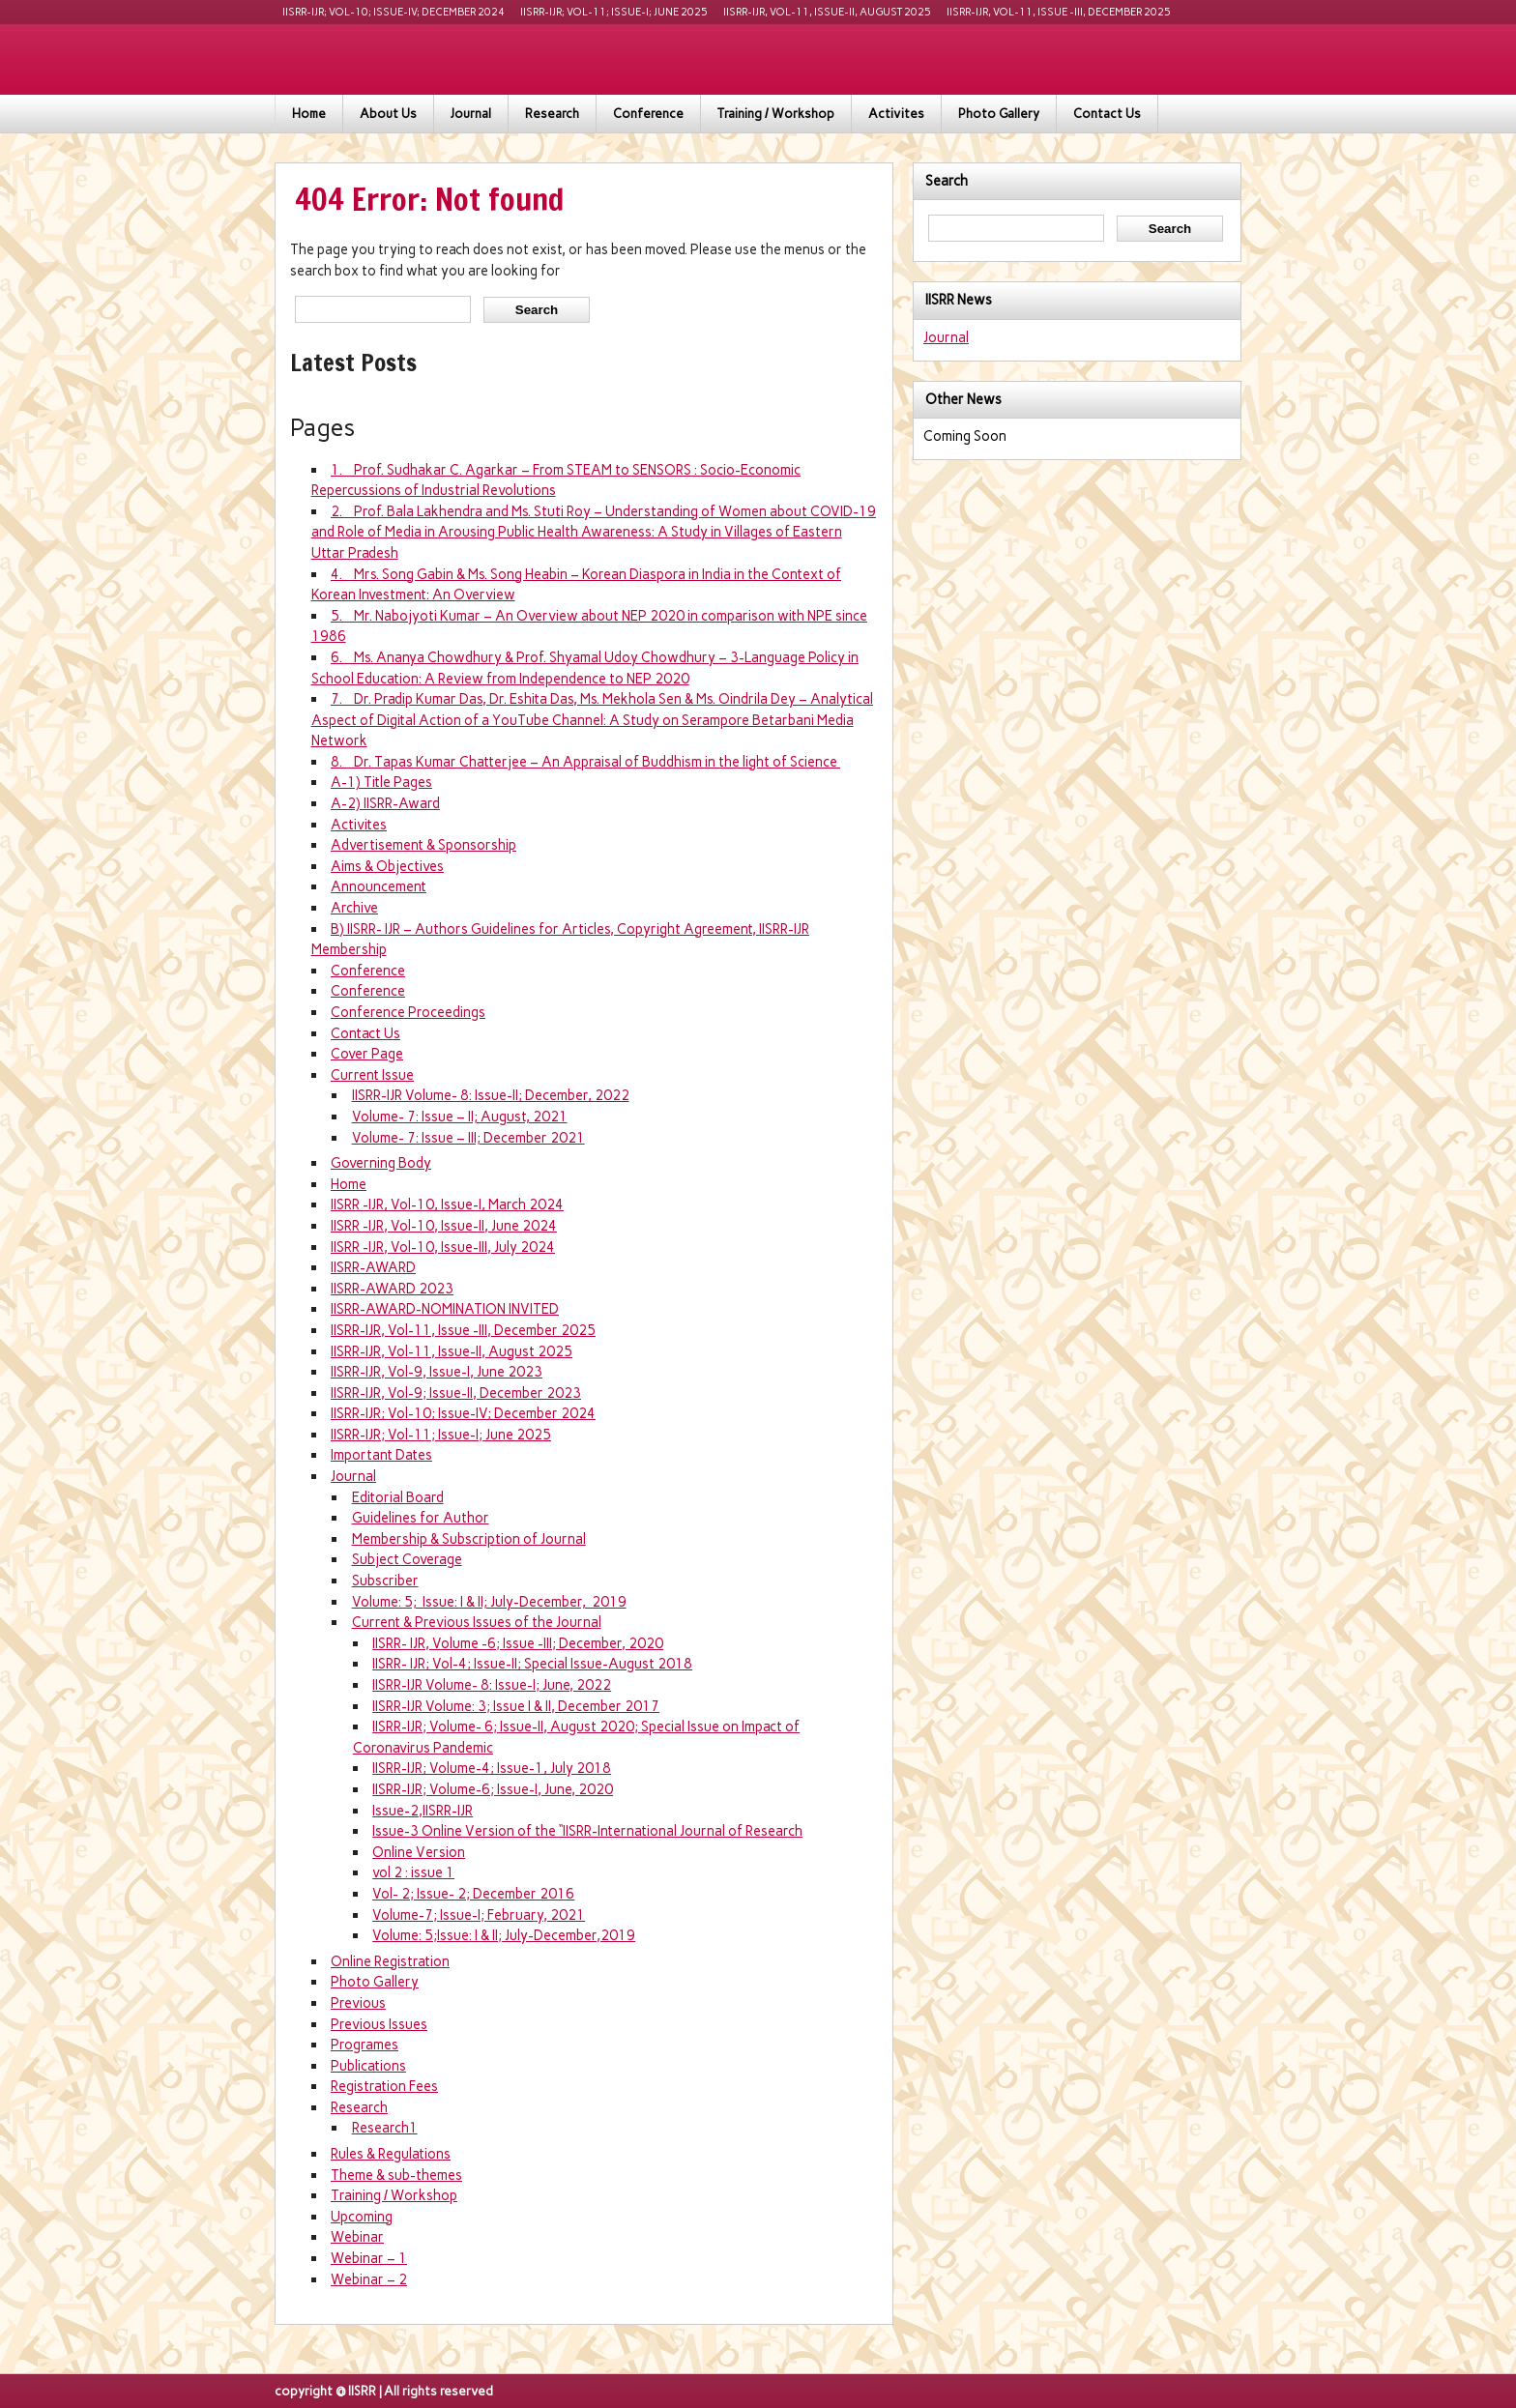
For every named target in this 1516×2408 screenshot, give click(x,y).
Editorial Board (398, 1497)
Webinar (357, 2237)
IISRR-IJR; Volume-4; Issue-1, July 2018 (491, 1768)
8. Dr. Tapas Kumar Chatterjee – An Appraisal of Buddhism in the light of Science (585, 761)
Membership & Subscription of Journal (469, 1539)
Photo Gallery (998, 113)
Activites (896, 113)
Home (309, 113)
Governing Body (381, 1163)
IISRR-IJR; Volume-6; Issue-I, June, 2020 (492, 1789)
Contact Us (1107, 113)
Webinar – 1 (369, 2258)
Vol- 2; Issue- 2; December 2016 (473, 1893)
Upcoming (362, 2216)
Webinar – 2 (369, 2279)
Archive (354, 907)
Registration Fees (384, 2086)
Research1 (385, 2127)
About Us (388, 113)
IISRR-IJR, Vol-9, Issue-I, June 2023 (436, 1371)
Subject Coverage (407, 1559)
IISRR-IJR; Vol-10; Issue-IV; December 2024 (393, 12)
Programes (364, 2044)
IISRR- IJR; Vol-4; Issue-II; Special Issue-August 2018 (532, 1663)
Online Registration (390, 1961)
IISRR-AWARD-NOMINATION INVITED (445, 1309)
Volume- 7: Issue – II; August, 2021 (460, 1116)
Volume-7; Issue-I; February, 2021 (478, 1915)
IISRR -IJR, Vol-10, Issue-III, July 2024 (443, 1247)
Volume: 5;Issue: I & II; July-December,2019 (503, 1935)
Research (552, 113)
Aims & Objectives (387, 866)
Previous (358, 2003)
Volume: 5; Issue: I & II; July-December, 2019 (489, 1601)
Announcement (378, 886)
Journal (471, 113)
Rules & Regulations (391, 2153)
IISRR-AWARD (373, 1267)
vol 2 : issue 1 (413, 1872)
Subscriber (385, 1580)
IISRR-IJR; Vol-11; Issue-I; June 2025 (614, 12)
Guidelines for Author (420, 1517)
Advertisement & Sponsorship (423, 845)
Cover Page (367, 1053)
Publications (368, 2065)
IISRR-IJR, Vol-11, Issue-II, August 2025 (827, 12)
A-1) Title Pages (381, 782)
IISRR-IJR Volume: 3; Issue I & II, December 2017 (515, 1706)
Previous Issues (379, 2024)
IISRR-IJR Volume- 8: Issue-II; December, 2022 (490, 1095)
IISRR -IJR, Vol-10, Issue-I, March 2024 (447, 1204)
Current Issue (372, 1075)
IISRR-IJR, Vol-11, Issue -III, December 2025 (1059, 12)
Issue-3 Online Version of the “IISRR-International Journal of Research (587, 1831)
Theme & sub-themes (396, 2175)
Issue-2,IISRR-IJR (422, 1810)
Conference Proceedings (408, 1012)
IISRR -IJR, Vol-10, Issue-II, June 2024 (444, 1225)
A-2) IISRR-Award (385, 803)
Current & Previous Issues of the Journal (476, 1622)
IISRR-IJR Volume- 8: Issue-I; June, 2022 (491, 1685)
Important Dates (381, 1455)
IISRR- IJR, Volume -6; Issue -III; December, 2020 (517, 1643)
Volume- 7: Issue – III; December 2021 (468, 1137)
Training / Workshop (775, 113)
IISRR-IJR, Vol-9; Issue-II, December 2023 (456, 1393)
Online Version (418, 1852)
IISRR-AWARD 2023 (392, 1288)
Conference (648, 113)
